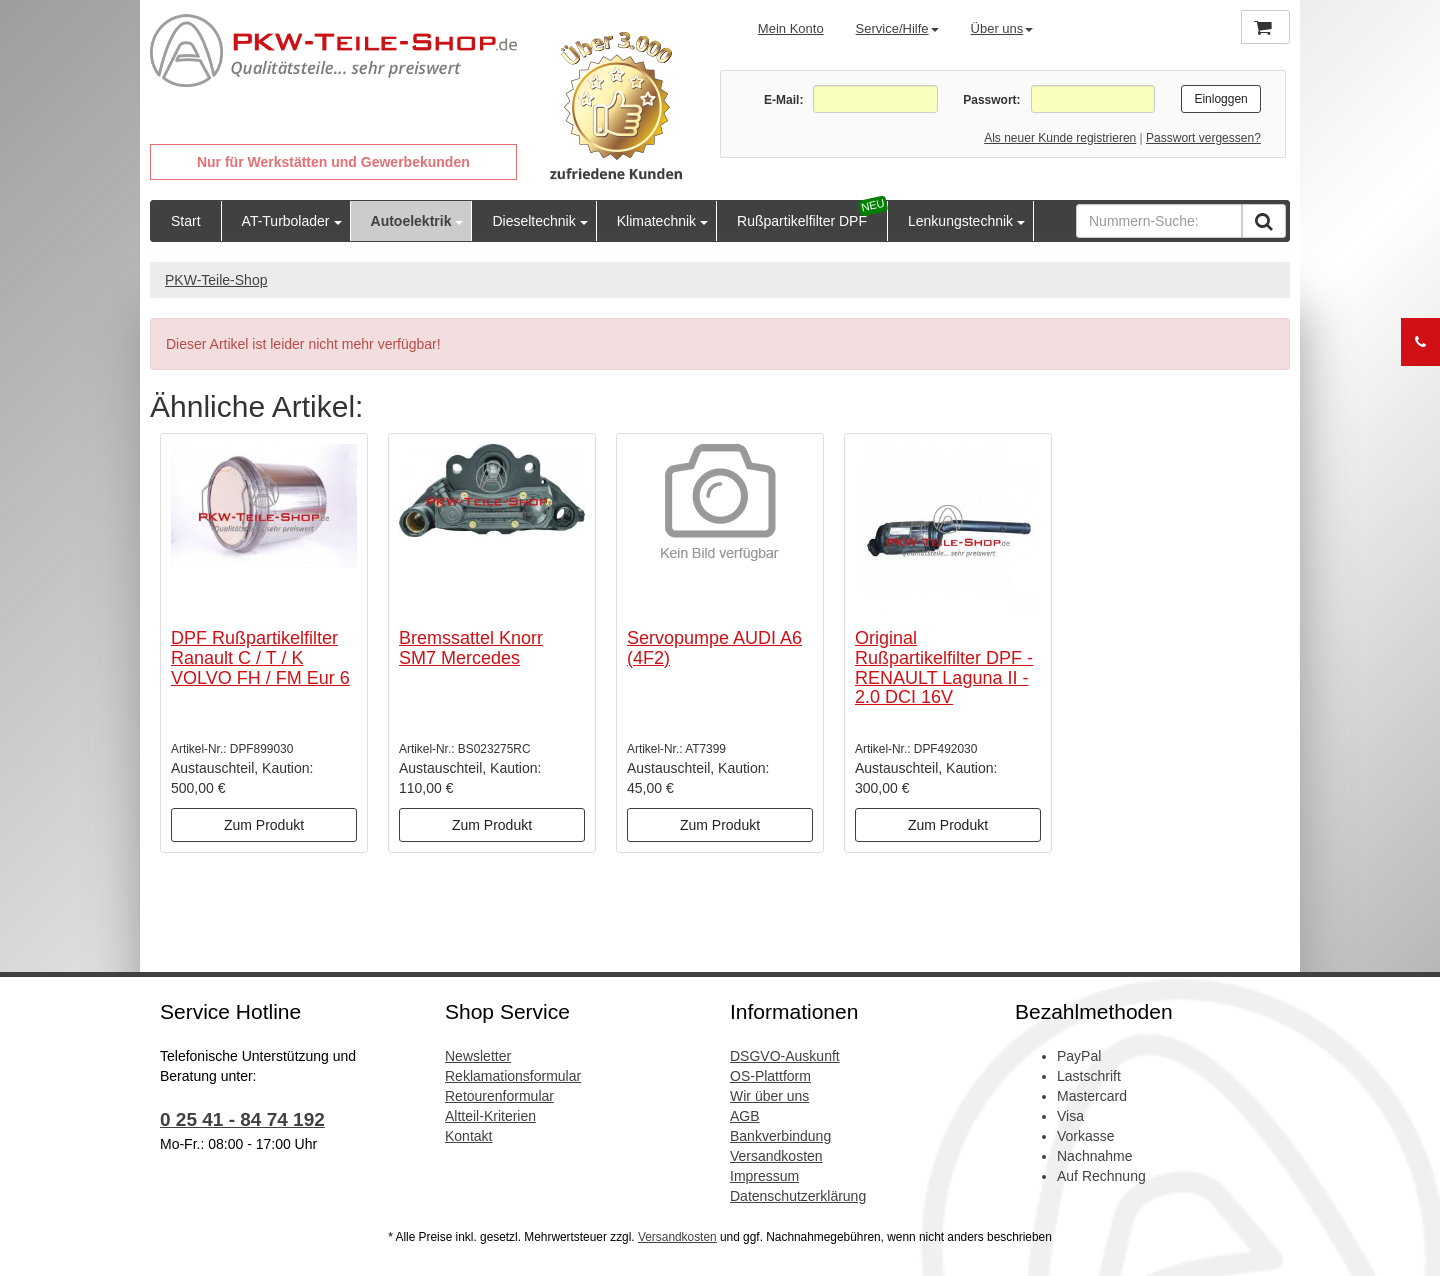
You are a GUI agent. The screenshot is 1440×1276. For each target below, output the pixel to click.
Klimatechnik (656, 221)
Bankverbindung (780, 1136)
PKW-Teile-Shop (216, 280)
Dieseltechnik (533, 221)
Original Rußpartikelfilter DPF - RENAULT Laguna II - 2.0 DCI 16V (944, 667)
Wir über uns (769, 1096)
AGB (745, 1116)
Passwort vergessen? (1203, 138)
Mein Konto (791, 28)
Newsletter (478, 1056)
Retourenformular (499, 1096)
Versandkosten (776, 1156)
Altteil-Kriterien (490, 1116)
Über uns (1002, 28)
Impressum (764, 1176)
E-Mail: (783, 100)
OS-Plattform (770, 1076)
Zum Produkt (264, 825)
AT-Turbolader (286, 221)
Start (186, 221)
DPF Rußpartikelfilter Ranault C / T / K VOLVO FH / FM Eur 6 (260, 658)
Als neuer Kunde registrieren (1060, 138)
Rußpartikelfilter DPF (802, 221)
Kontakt (468, 1136)
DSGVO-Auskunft (785, 1056)
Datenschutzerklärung (798, 1196)
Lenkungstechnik (960, 221)
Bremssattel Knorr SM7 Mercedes (471, 648)
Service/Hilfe (897, 28)
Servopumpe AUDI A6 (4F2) (714, 648)
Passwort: (991, 100)
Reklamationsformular (513, 1076)
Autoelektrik (411, 221)
